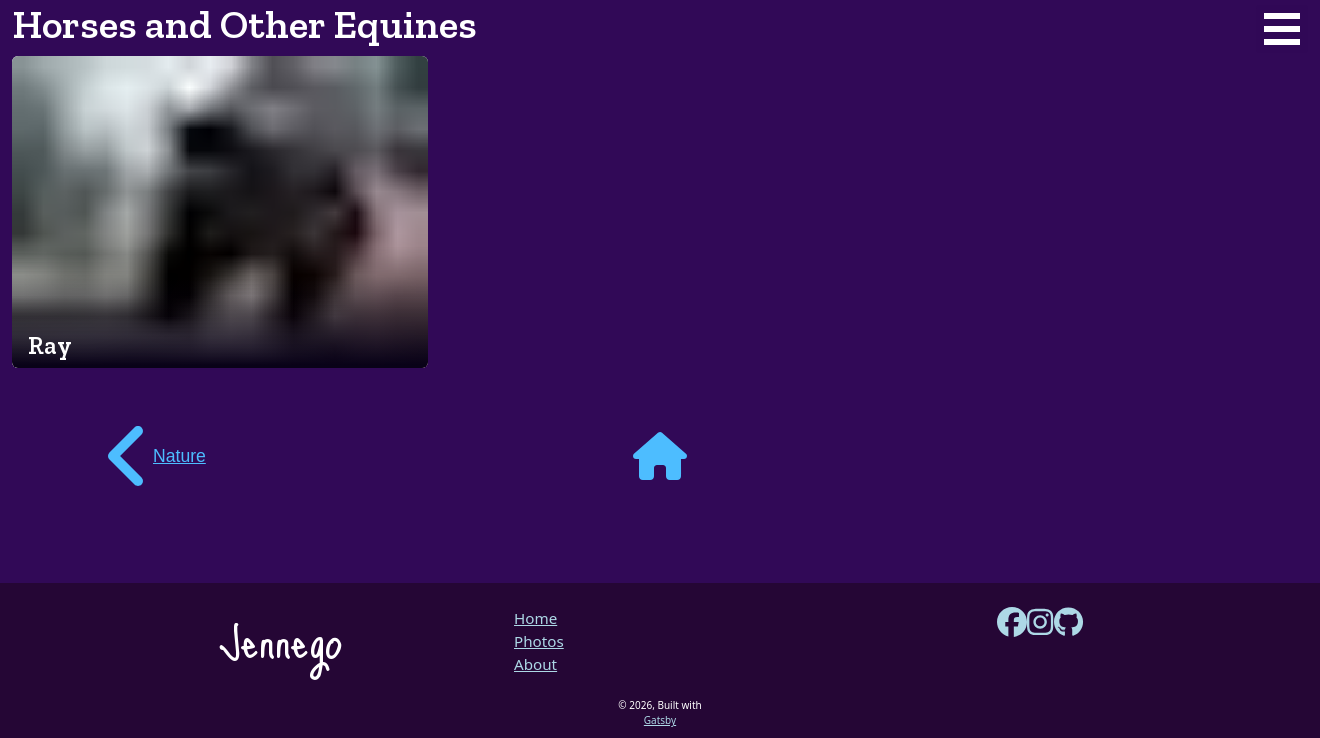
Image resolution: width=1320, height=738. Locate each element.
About (535, 664)
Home (535, 618)
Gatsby (660, 720)
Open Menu (1282, 29)
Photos (539, 641)
